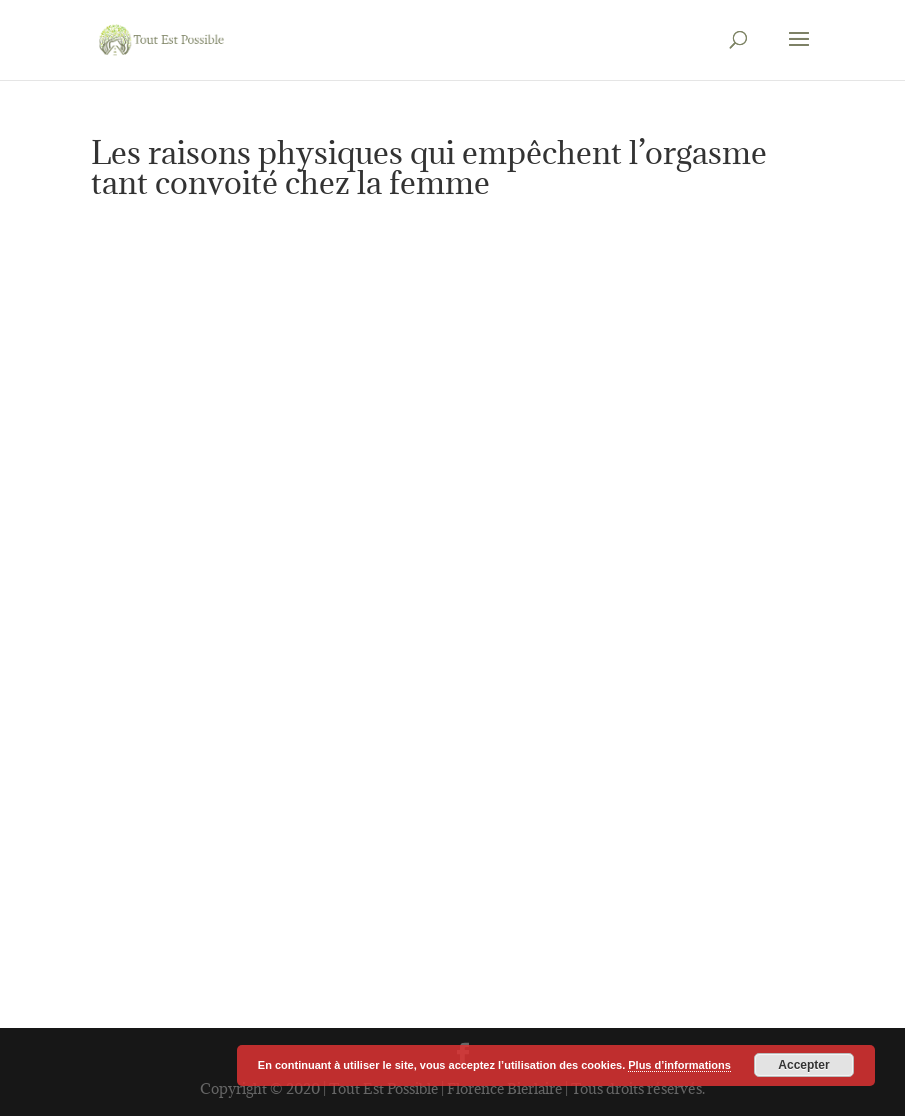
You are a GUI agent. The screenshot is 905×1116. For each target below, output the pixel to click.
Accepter (803, 1065)
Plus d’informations (679, 1065)
